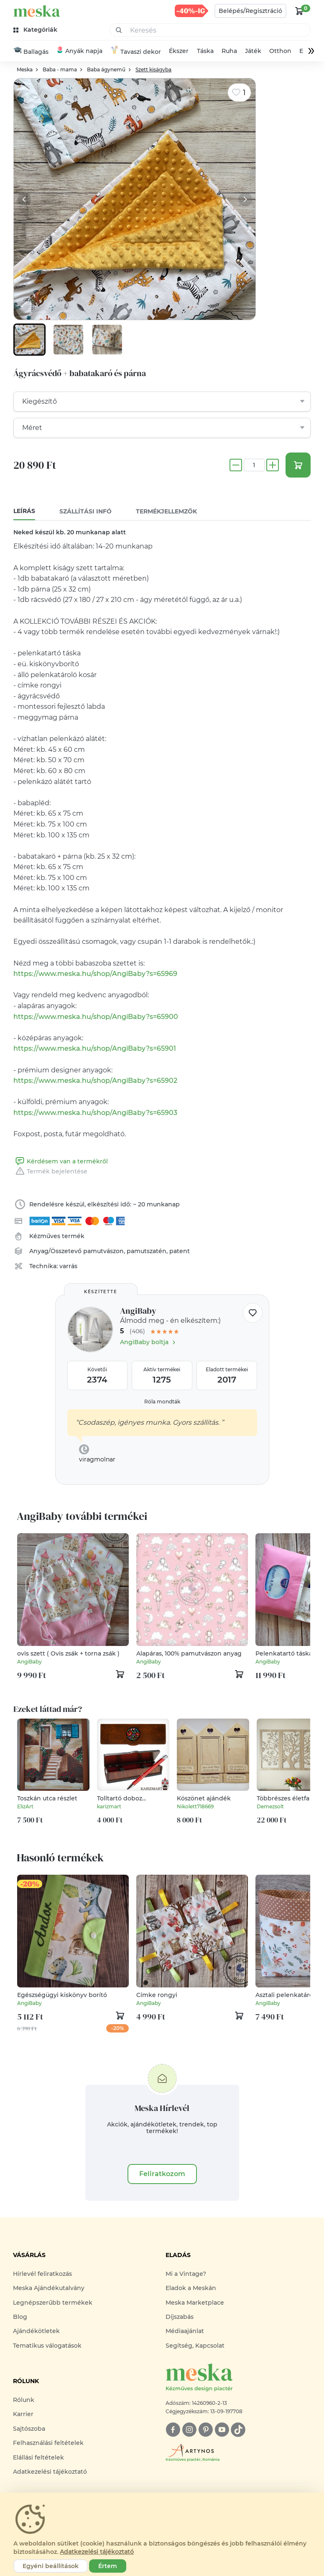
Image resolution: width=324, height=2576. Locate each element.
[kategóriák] (36, 30)
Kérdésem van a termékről (60, 1162)
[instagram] (189, 2430)
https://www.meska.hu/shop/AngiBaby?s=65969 (95, 974)
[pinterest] (205, 2430)
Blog (20, 2317)
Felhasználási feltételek (48, 2443)
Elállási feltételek (38, 2458)
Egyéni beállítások (51, 2566)
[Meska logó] (238, 2378)
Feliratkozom (162, 2174)
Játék (253, 51)
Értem (107, 2566)
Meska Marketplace (195, 2303)
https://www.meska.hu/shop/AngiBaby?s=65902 (95, 1081)
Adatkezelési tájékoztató (50, 2472)
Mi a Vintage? (186, 2274)
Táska (205, 51)
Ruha (229, 51)
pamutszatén (146, 1251)
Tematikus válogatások (47, 2346)
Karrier (23, 2415)
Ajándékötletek (36, 2331)
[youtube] (221, 2430)
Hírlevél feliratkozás (42, 2274)
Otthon (280, 51)
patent (179, 1251)
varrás (68, 1266)
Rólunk (23, 2400)
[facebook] (173, 2430)
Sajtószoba (29, 2429)
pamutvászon (103, 1251)
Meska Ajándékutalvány (48, 2288)
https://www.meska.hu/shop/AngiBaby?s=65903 (95, 1113)
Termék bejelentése (50, 1172)
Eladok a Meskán (191, 2288)
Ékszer (179, 51)
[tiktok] (238, 2430)
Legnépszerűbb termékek (52, 2303)
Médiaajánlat (185, 2331)
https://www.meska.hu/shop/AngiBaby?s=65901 (94, 1049)
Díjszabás (180, 2317)
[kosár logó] (299, 11)
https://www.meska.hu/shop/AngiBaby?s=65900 (95, 1017)
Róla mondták (162, 1402)
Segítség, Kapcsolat (195, 2346)
